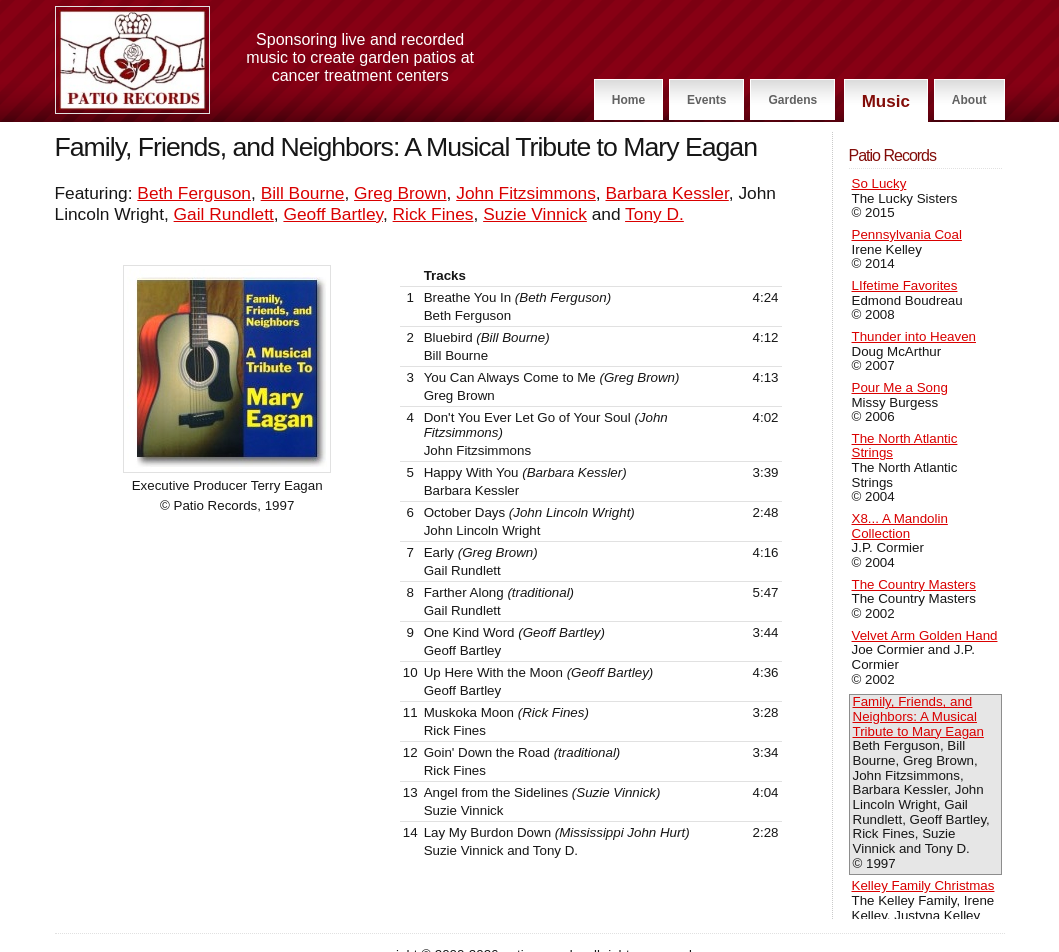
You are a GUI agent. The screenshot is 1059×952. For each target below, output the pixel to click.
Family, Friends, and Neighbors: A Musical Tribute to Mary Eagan (918, 716)
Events (706, 100)
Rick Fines (433, 214)
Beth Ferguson (194, 193)
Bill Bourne (303, 193)
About (969, 100)
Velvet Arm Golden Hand (925, 635)
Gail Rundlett (224, 214)
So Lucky (879, 183)
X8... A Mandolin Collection (900, 526)
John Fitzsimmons (526, 193)
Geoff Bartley (333, 214)
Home (628, 100)
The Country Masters (914, 584)
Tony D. (654, 214)
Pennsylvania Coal (907, 234)
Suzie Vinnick (535, 214)
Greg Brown (400, 193)
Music (886, 101)
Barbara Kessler (666, 193)
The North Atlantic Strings (905, 446)
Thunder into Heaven (914, 336)
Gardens (792, 100)
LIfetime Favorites (905, 285)
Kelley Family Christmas (923, 885)
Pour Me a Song (900, 387)
